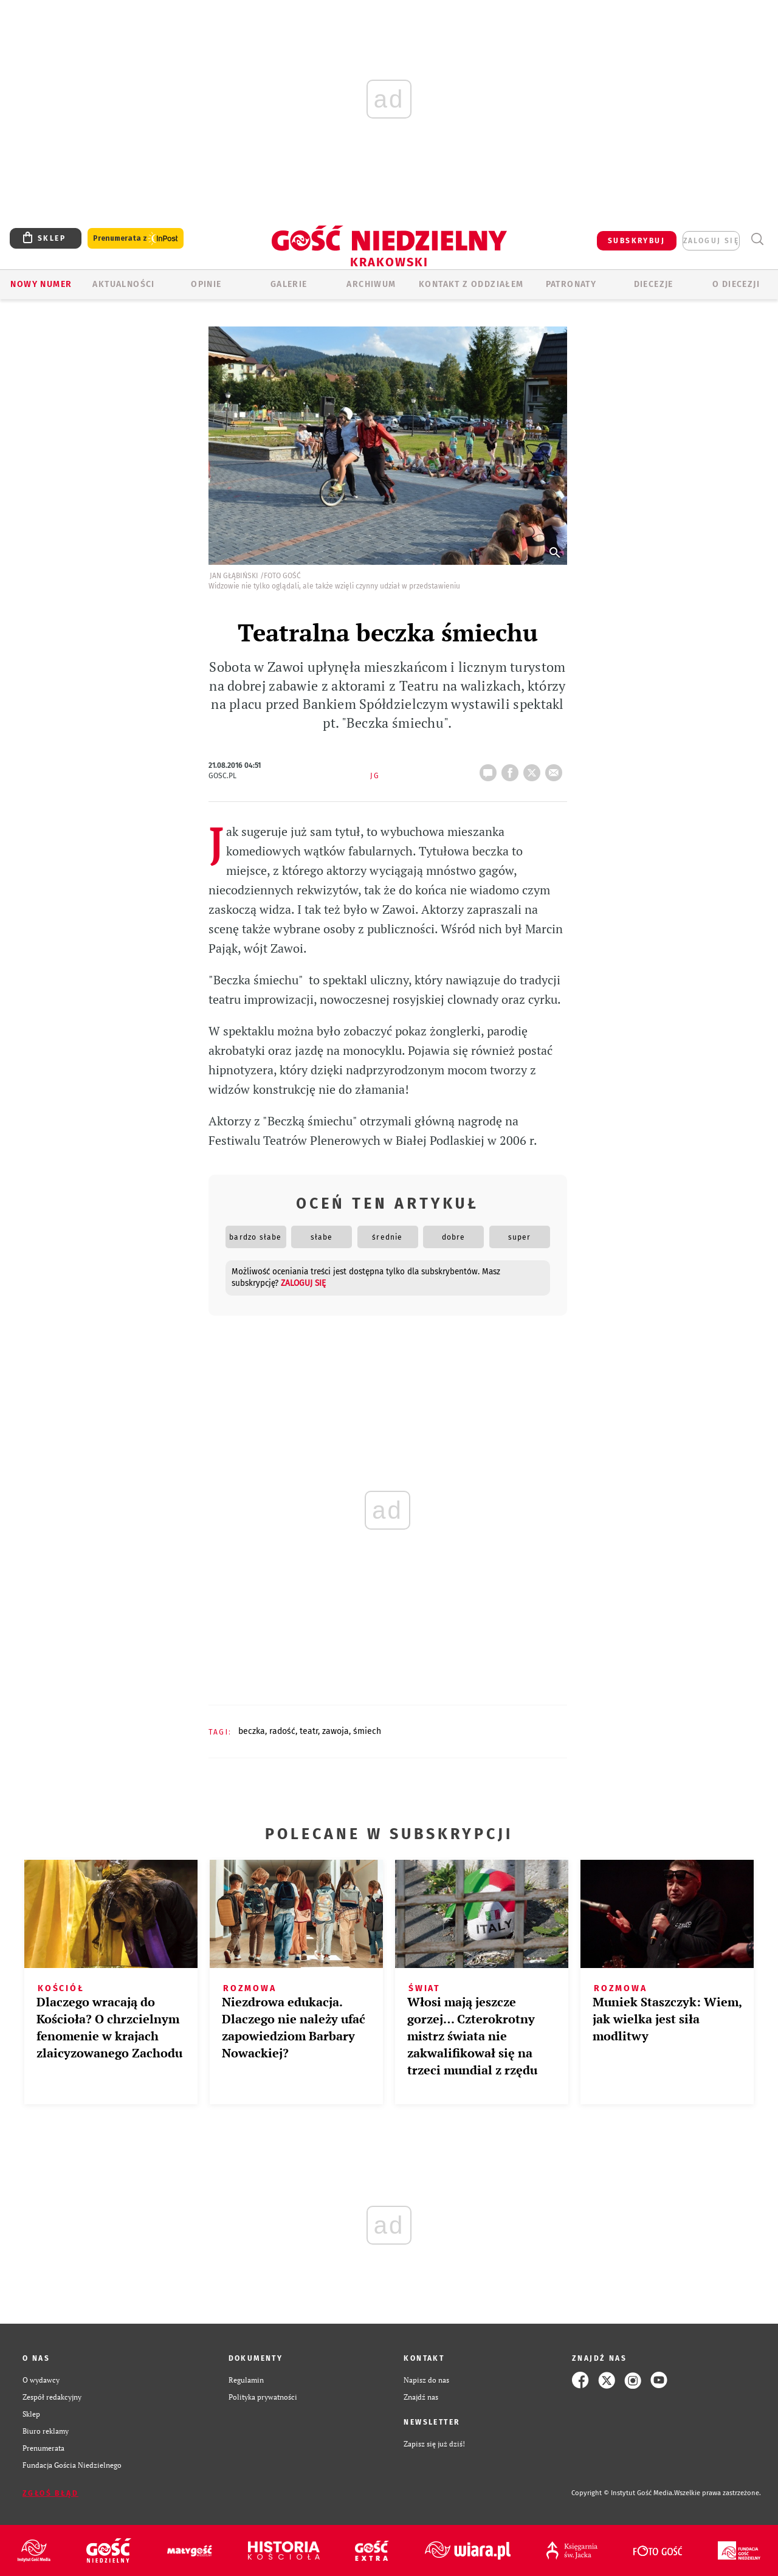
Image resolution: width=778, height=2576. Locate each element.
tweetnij (534, 769)
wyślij (556, 769)
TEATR (309, 1731)
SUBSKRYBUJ (636, 241)
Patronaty (571, 284)
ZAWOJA (335, 1731)
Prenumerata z (135, 239)
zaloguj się (711, 241)
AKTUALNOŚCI (123, 284)
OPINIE (206, 284)
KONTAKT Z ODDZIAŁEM (471, 284)
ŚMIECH (367, 1731)
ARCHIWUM (371, 284)
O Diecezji (736, 284)
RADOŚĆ (282, 1731)
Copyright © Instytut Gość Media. (622, 2493)
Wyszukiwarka (757, 239)
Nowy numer (41, 284)
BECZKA (251, 1731)
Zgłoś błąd (50, 2493)
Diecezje (653, 284)
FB (512, 769)
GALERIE (289, 284)
